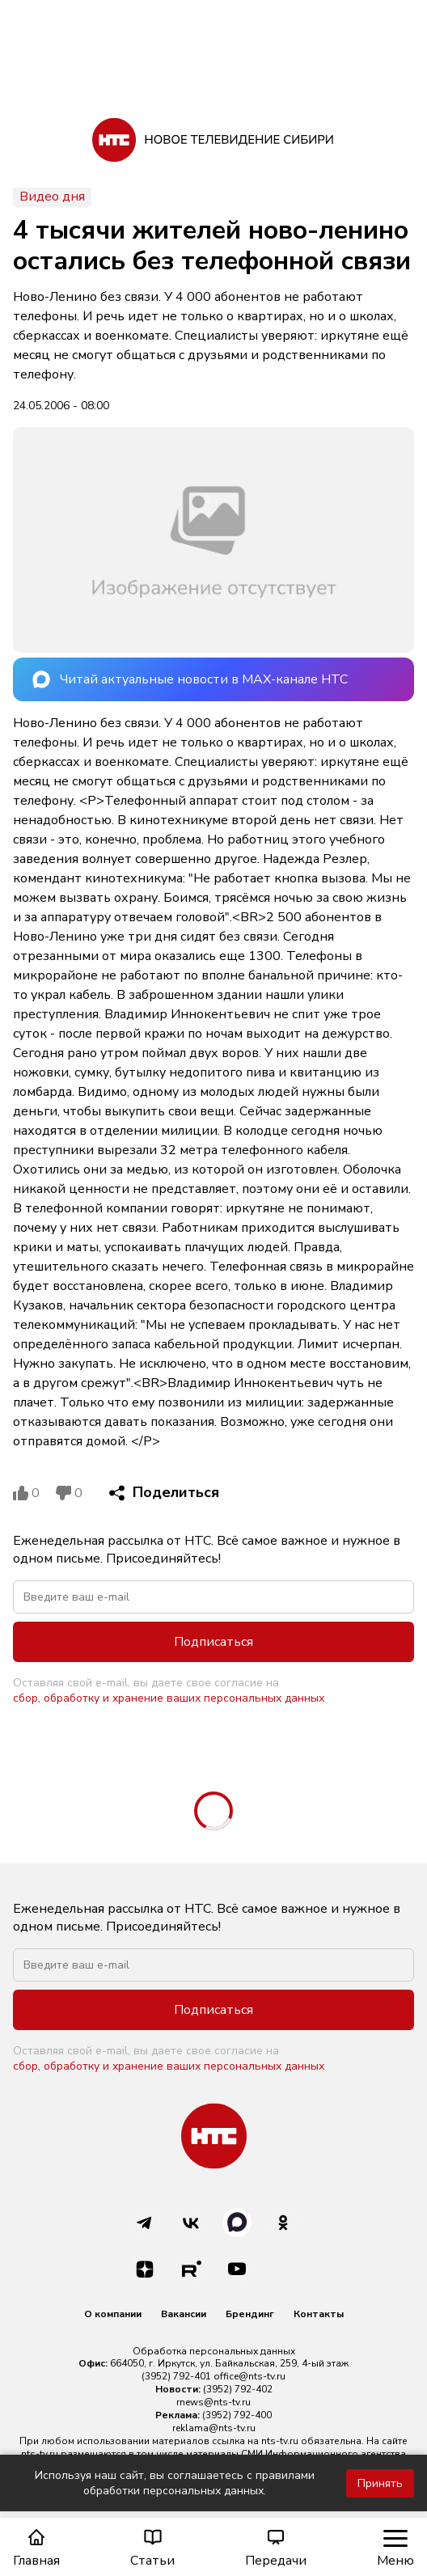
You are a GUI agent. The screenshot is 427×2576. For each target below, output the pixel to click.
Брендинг (250, 2313)
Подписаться (213, 1642)
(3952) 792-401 (176, 2376)
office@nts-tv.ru (249, 2376)
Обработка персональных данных (214, 2351)
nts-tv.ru (279, 2440)
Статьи (152, 2548)
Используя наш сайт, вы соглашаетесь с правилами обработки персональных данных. (175, 2483)
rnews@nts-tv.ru (213, 2402)
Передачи (276, 2548)
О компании (113, 2313)
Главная (36, 2548)
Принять (380, 2483)
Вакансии (183, 2313)
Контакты (319, 2313)
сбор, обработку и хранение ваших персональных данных (168, 1698)
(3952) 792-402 (238, 2389)
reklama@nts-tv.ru (214, 2428)
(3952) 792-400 (237, 2415)
